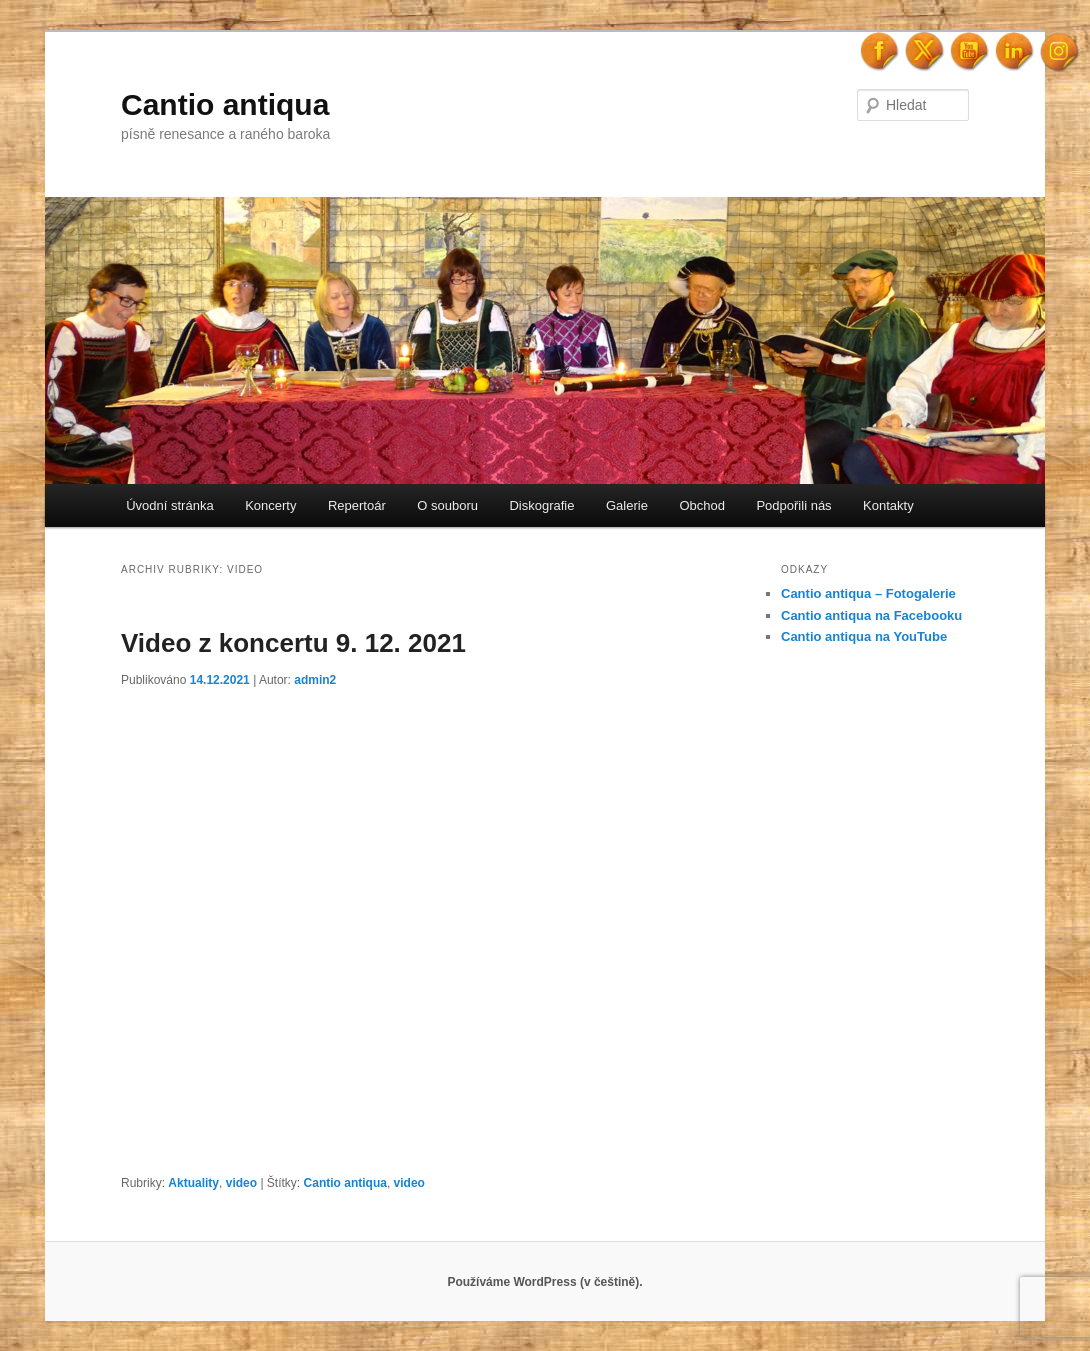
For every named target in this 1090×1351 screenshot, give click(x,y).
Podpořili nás (793, 505)
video (241, 1183)
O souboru (447, 505)
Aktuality (193, 1183)
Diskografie (541, 505)
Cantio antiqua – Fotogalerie (868, 593)
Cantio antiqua (225, 104)
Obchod (702, 505)
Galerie (627, 505)
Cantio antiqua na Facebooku (871, 615)
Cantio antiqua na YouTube (864, 636)
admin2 (315, 680)
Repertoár (357, 505)
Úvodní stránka (169, 505)
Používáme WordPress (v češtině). (544, 1282)
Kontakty (888, 505)
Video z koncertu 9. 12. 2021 (293, 643)
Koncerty (270, 505)
